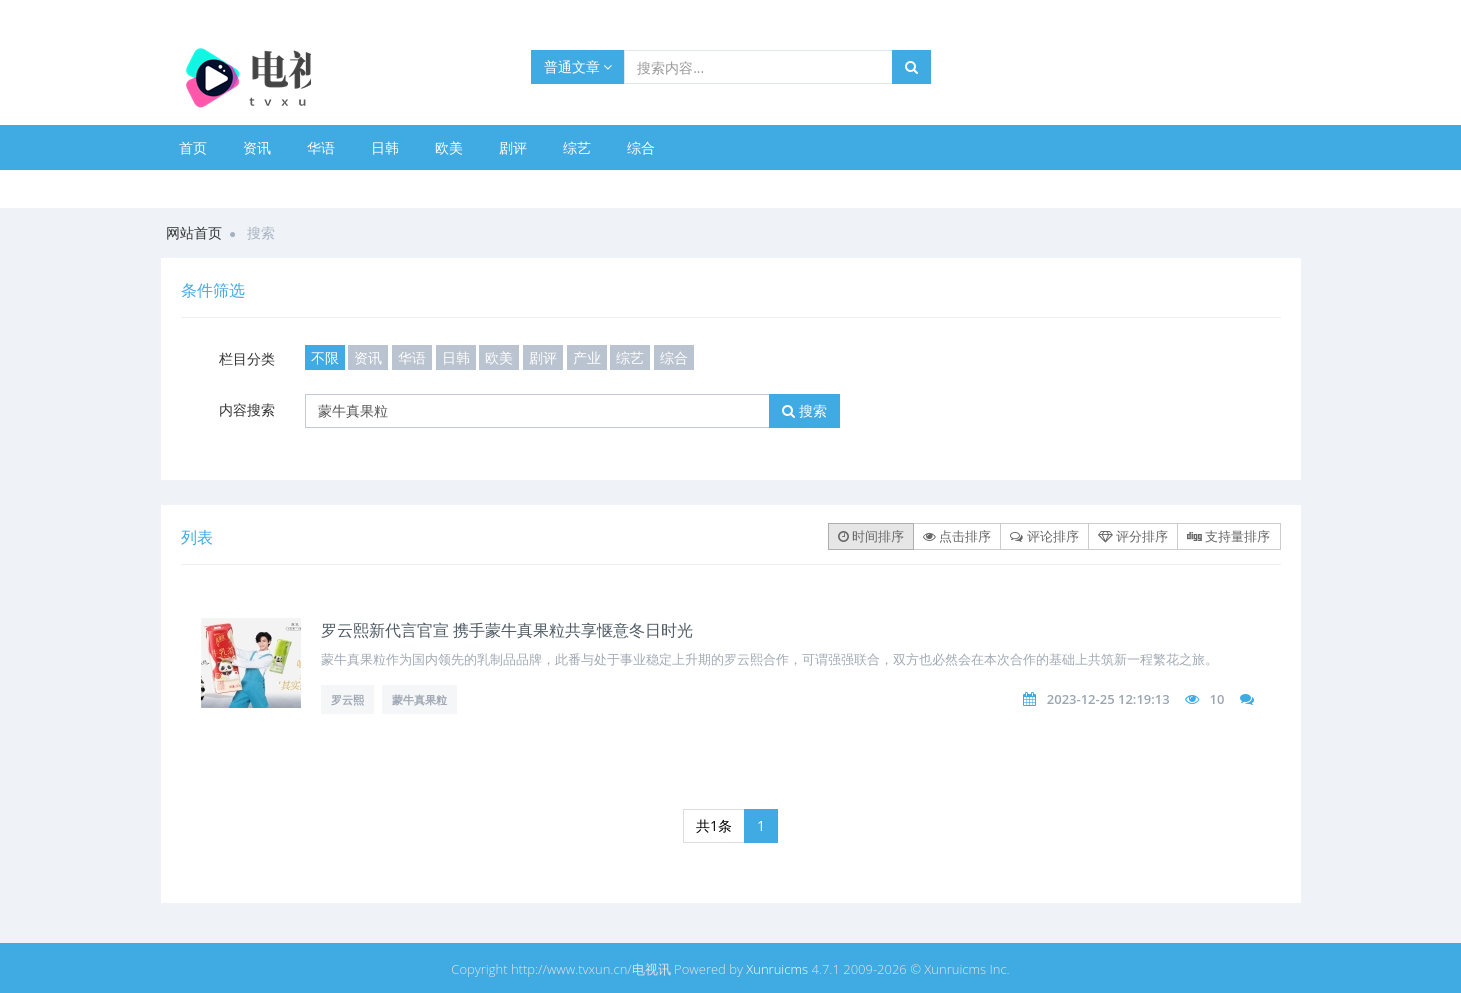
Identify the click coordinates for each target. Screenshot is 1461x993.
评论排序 (1044, 536)
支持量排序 (1228, 536)
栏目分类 (247, 358)
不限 (325, 357)
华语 (321, 147)
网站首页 (194, 232)
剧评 (513, 147)
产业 (587, 357)
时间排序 (871, 536)
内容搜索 (247, 409)
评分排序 (1133, 536)
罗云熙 (347, 699)
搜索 (804, 410)
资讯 (257, 147)
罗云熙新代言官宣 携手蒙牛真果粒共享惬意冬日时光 (507, 630)
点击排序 (957, 536)
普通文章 (578, 66)
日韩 (385, 147)
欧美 (449, 147)
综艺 (577, 147)
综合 (641, 147)
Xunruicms (777, 969)
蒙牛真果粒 (419, 699)
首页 (193, 147)
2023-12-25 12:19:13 (1108, 699)
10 (1216, 699)
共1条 (714, 825)
